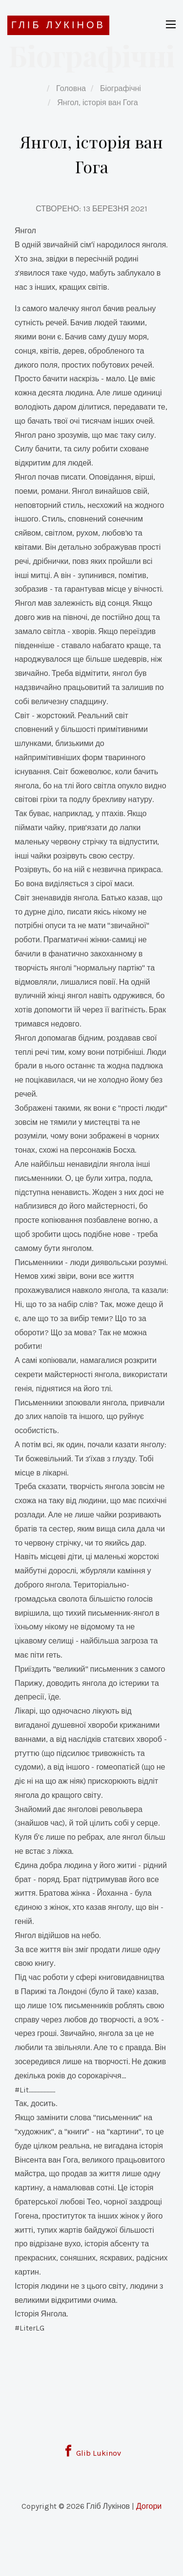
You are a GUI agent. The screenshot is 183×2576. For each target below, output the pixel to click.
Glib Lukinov (91, 2453)
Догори (149, 2506)
